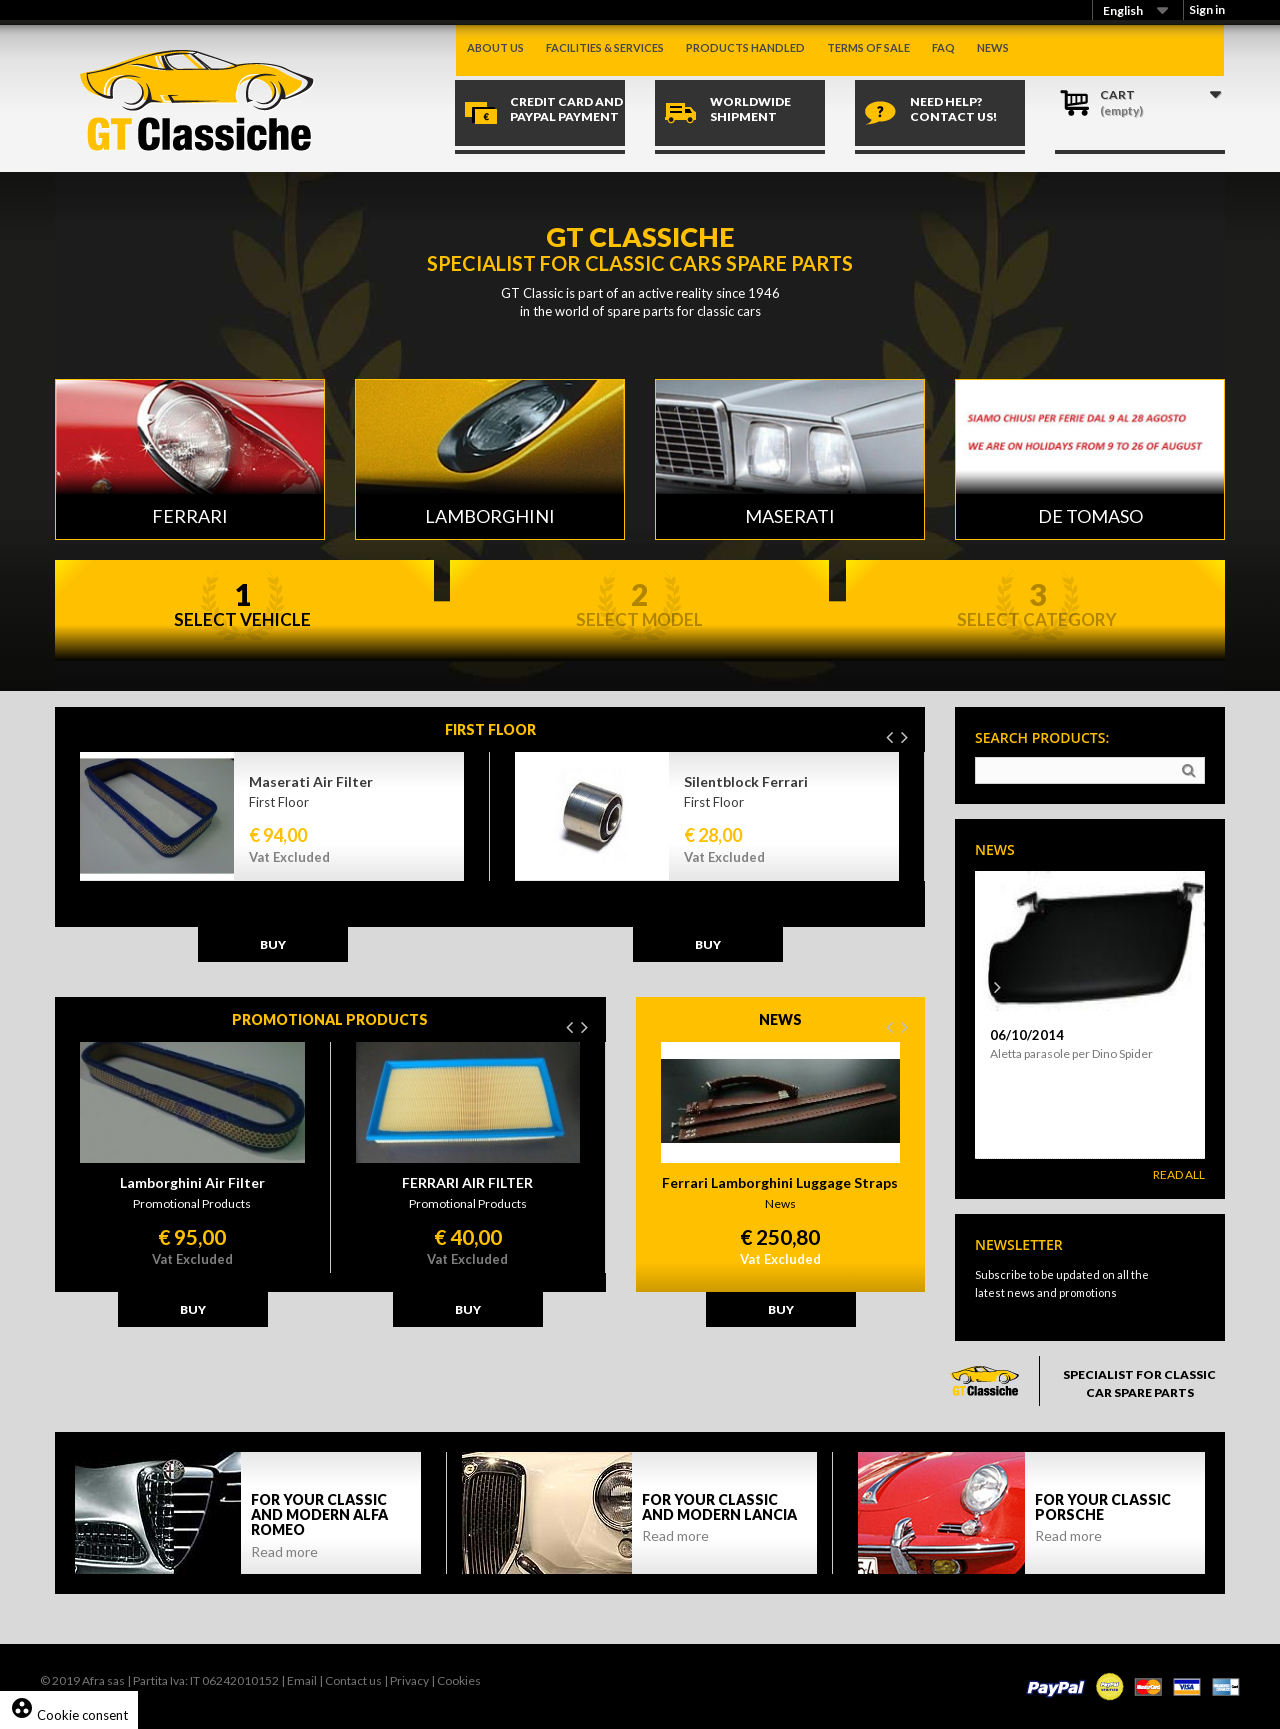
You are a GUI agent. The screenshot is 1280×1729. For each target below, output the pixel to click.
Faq (943, 47)
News (993, 47)
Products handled (745, 47)
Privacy (409, 1680)
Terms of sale (868, 47)
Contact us (353, 1680)
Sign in (1207, 9)
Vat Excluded (289, 857)
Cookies (459, 1680)
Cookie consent (69, 1715)
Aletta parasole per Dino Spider (1071, 1053)
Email (302, 1680)
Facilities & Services (605, 47)
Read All (1179, 1174)
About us (495, 47)
